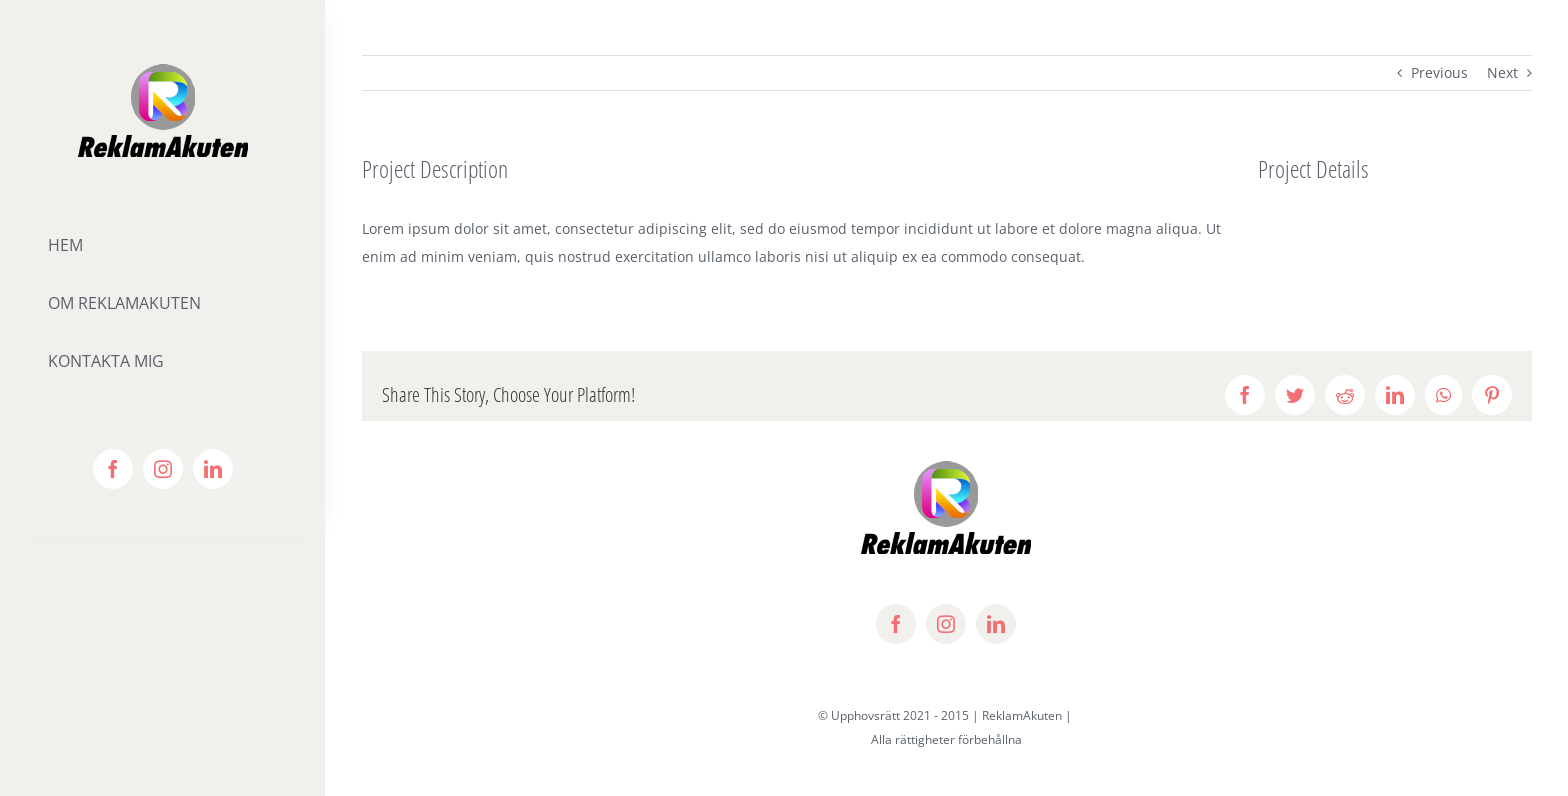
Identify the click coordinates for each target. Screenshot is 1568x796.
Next (1502, 72)
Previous (1439, 72)
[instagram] (163, 469)
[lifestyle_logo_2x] (163, 66)
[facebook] (113, 469)
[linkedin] (213, 469)
